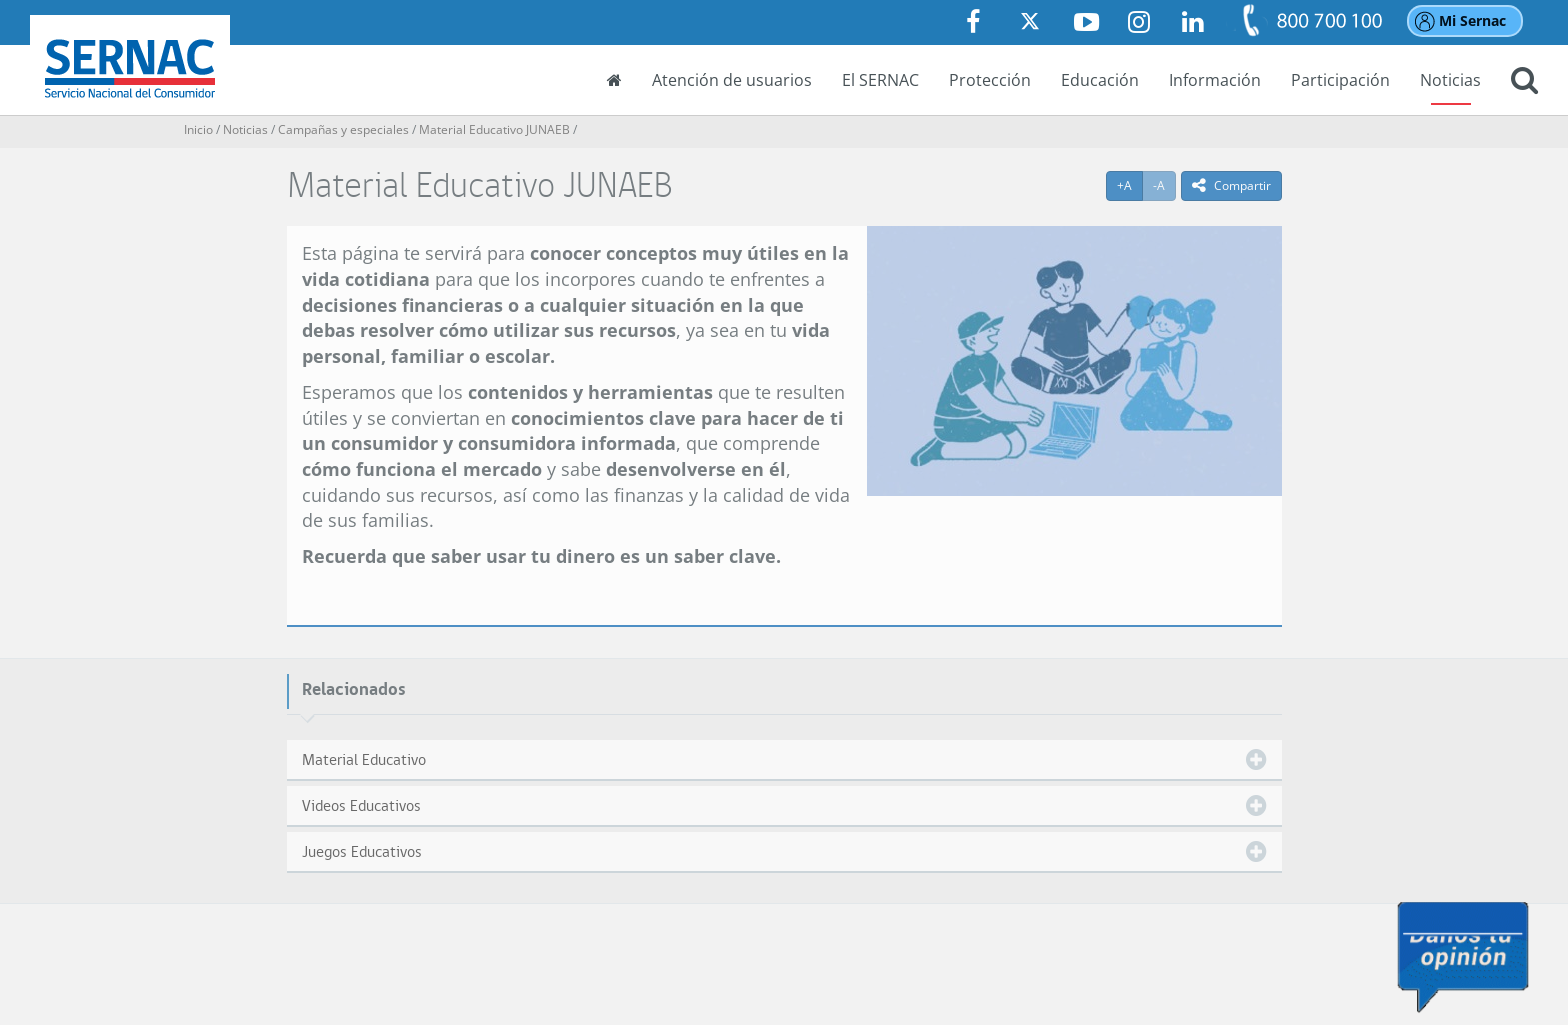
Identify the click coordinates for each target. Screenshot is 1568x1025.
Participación (1340, 80)
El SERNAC (880, 80)
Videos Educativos (361, 805)
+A (1130, 185)
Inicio (198, 129)
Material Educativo (364, 759)
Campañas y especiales (343, 129)
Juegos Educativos (362, 851)
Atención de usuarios (732, 80)
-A (1164, 185)
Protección (990, 80)
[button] (1524, 82)
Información (1215, 80)
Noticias (1450, 80)
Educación (1100, 80)
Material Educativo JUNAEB (494, 129)
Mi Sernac (1472, 20)
